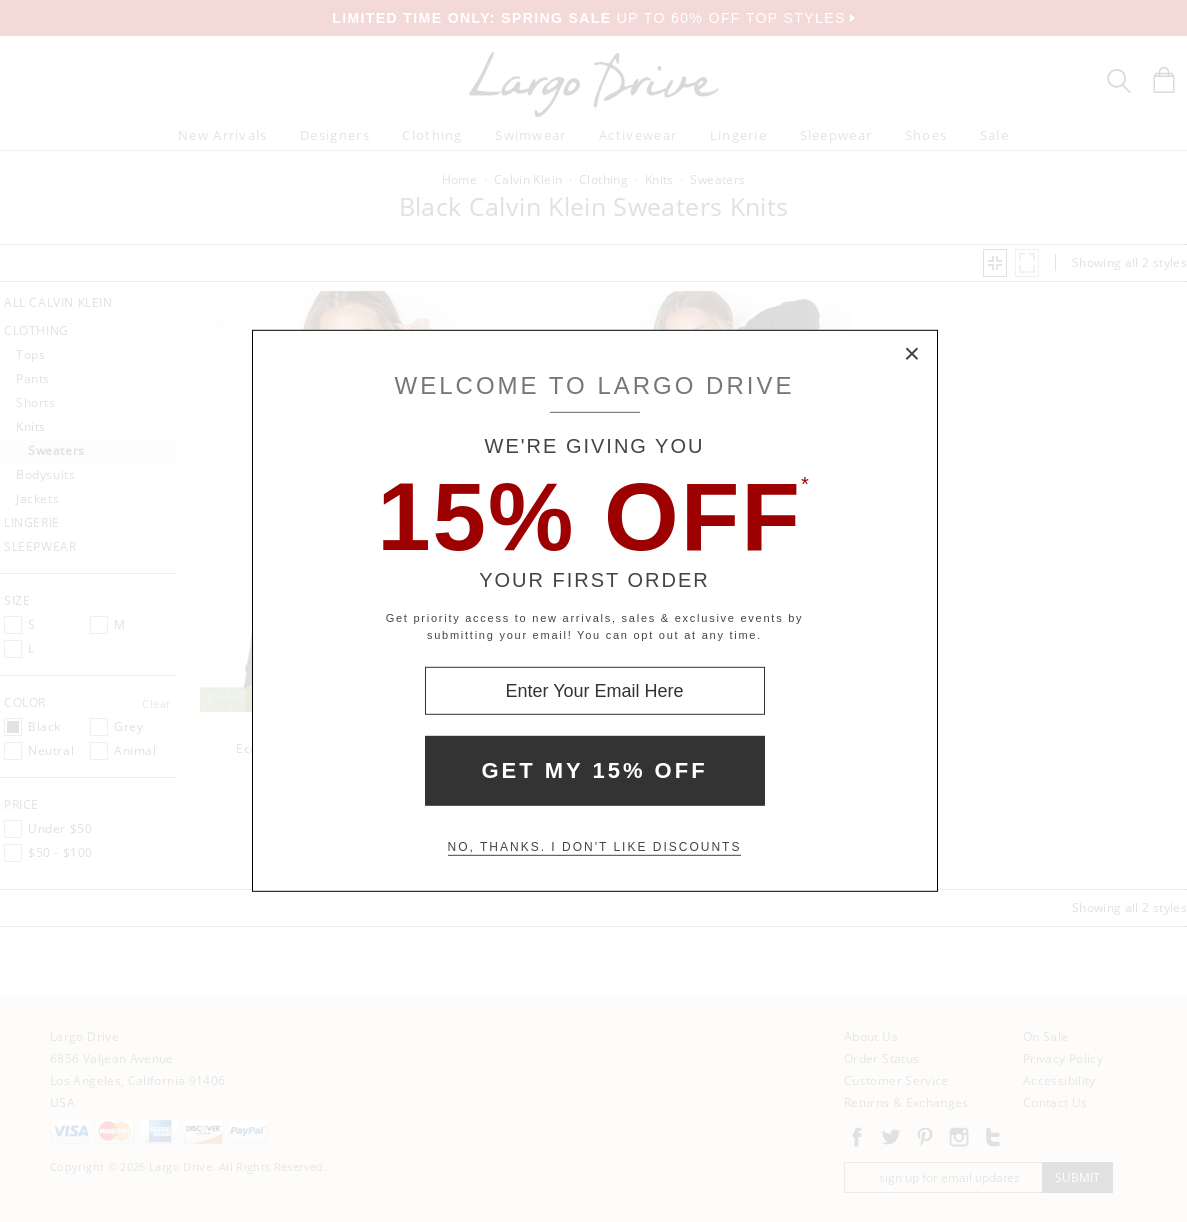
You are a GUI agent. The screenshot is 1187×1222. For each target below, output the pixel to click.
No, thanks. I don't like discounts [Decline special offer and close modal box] (595, 847)
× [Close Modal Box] (913, 355)
